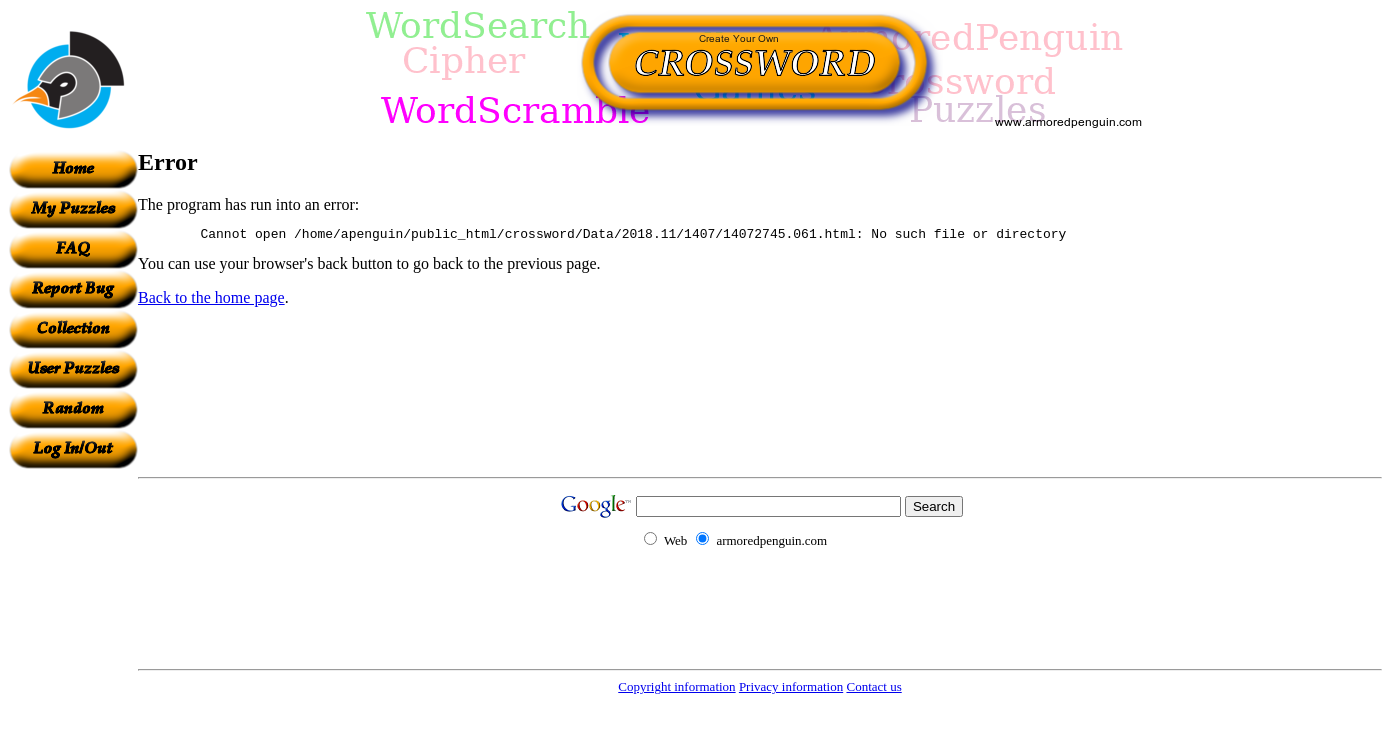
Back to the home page (211, 300)
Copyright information (676, 686)
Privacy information (791, 686)
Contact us (873, 686)
